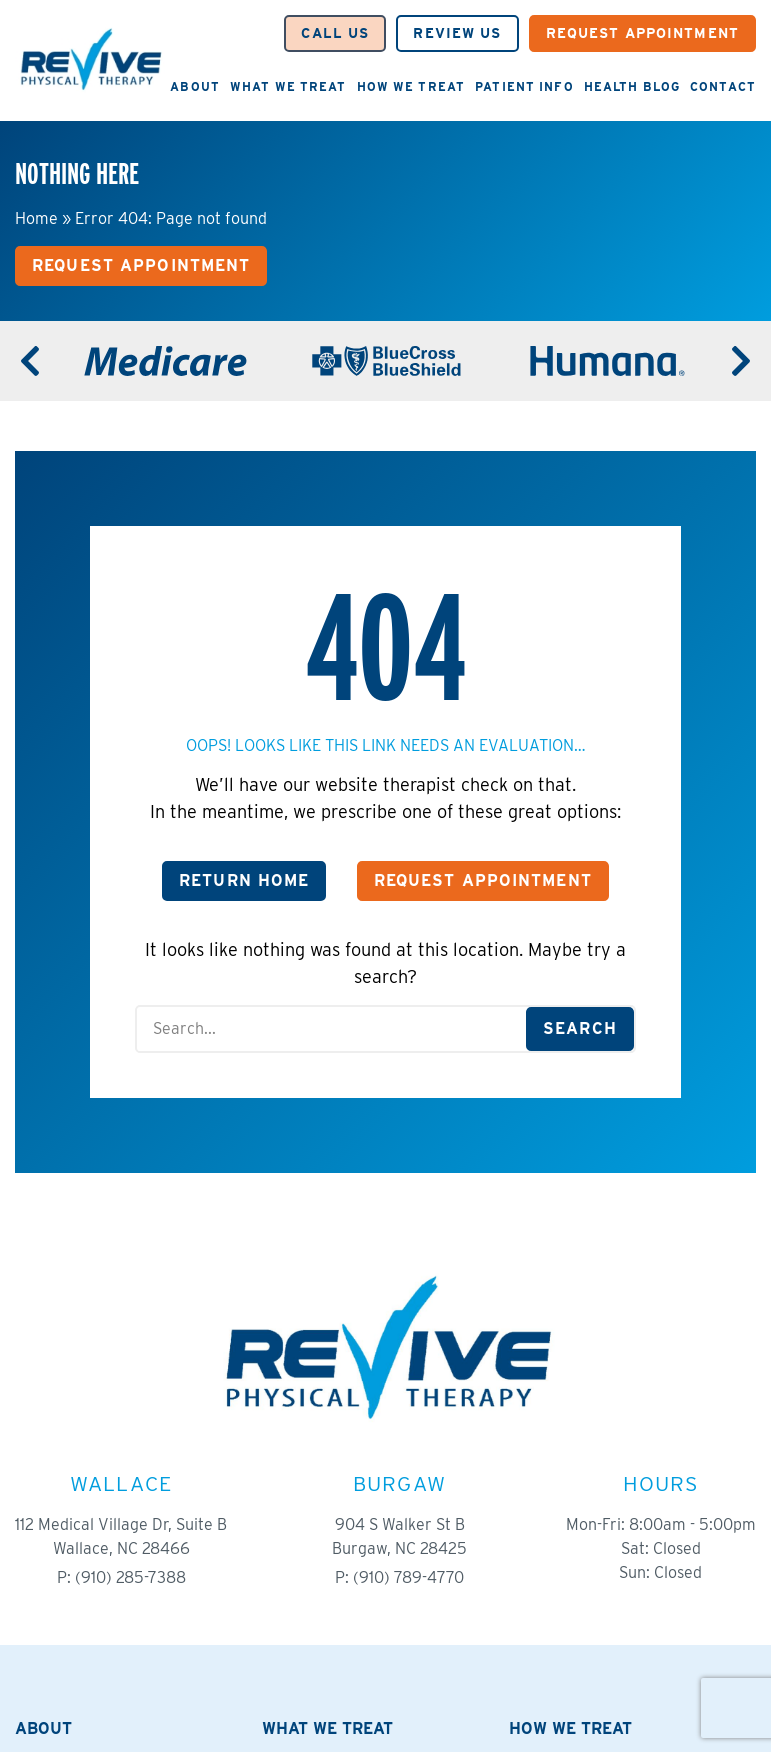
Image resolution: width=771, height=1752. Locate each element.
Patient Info (524, 86)
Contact (723, 86)
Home (36, 218)
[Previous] (30, 361)
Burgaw (399, 1483)
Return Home (244, 880)
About (195, 86)
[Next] (741, 361)
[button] (335, 33)
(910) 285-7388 (130, 1577)
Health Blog (632, 86)
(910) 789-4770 (408, 1577)
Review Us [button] (457, 33)
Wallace (121, 1483)
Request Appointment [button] (642, 33)
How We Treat (411, 86)
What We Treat (288, 86)
